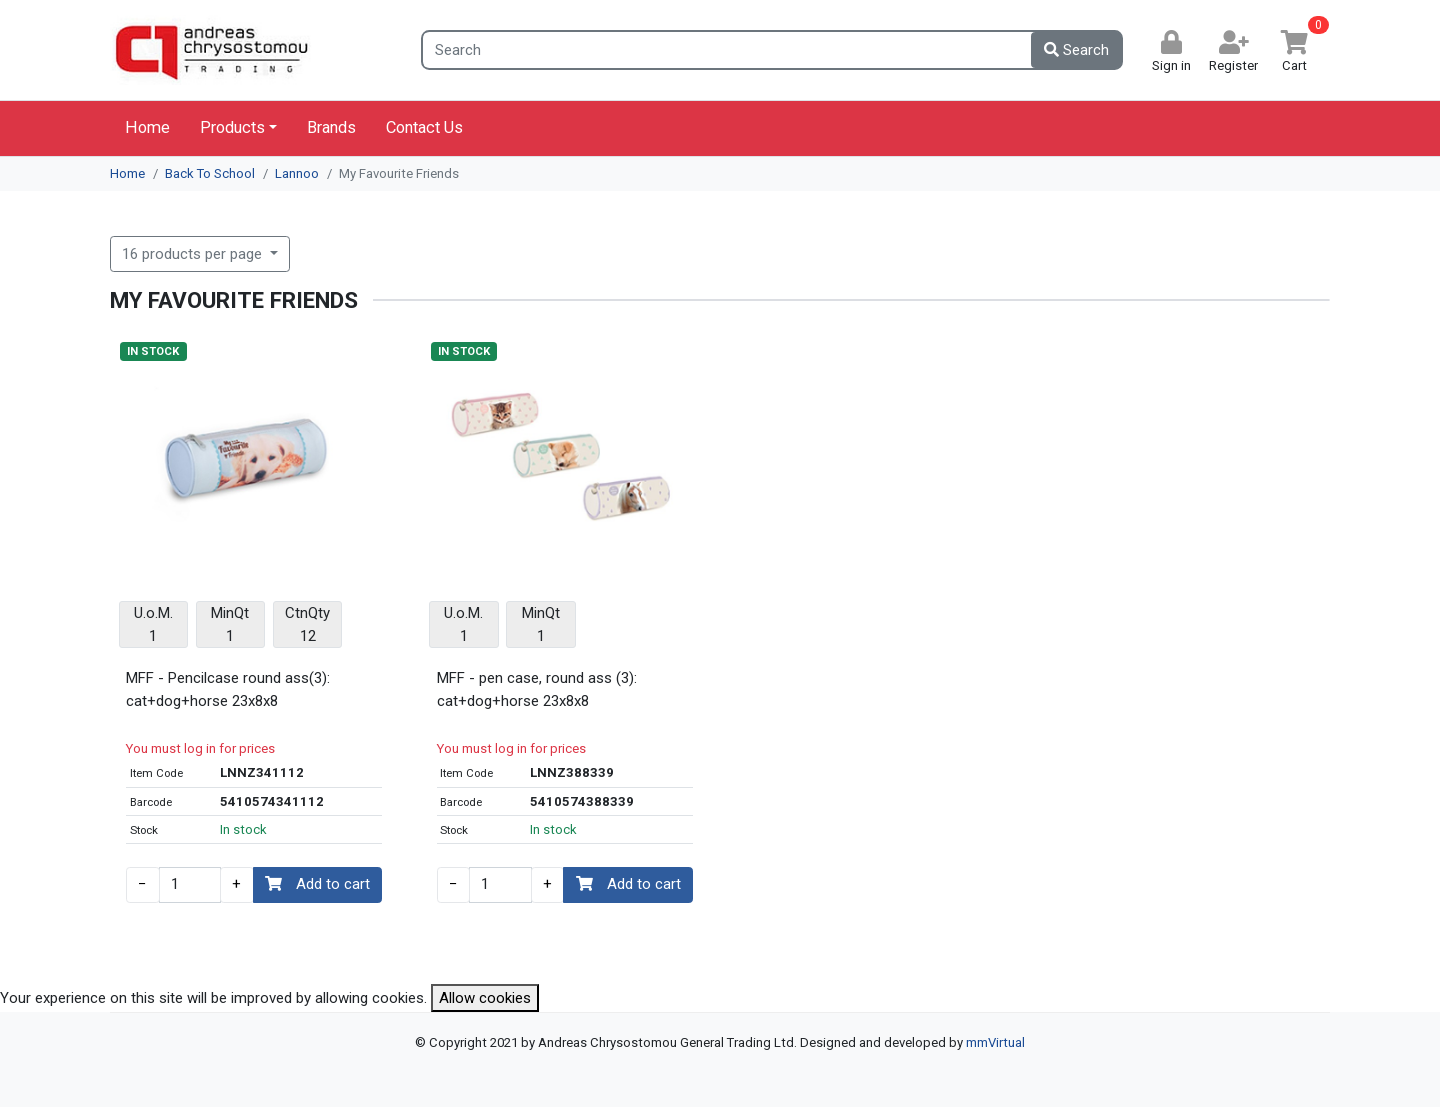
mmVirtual (995, 1042)
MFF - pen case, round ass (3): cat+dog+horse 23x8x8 (537, 689)
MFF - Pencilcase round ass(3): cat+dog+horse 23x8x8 (228, 689)
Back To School (210, 173)
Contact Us (424, 127)
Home (147, 127)
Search (1076, 50)
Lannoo (297, 173)
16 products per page (194, 254)
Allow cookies (485, 998)
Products (232, 127)
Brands (331, 127)
